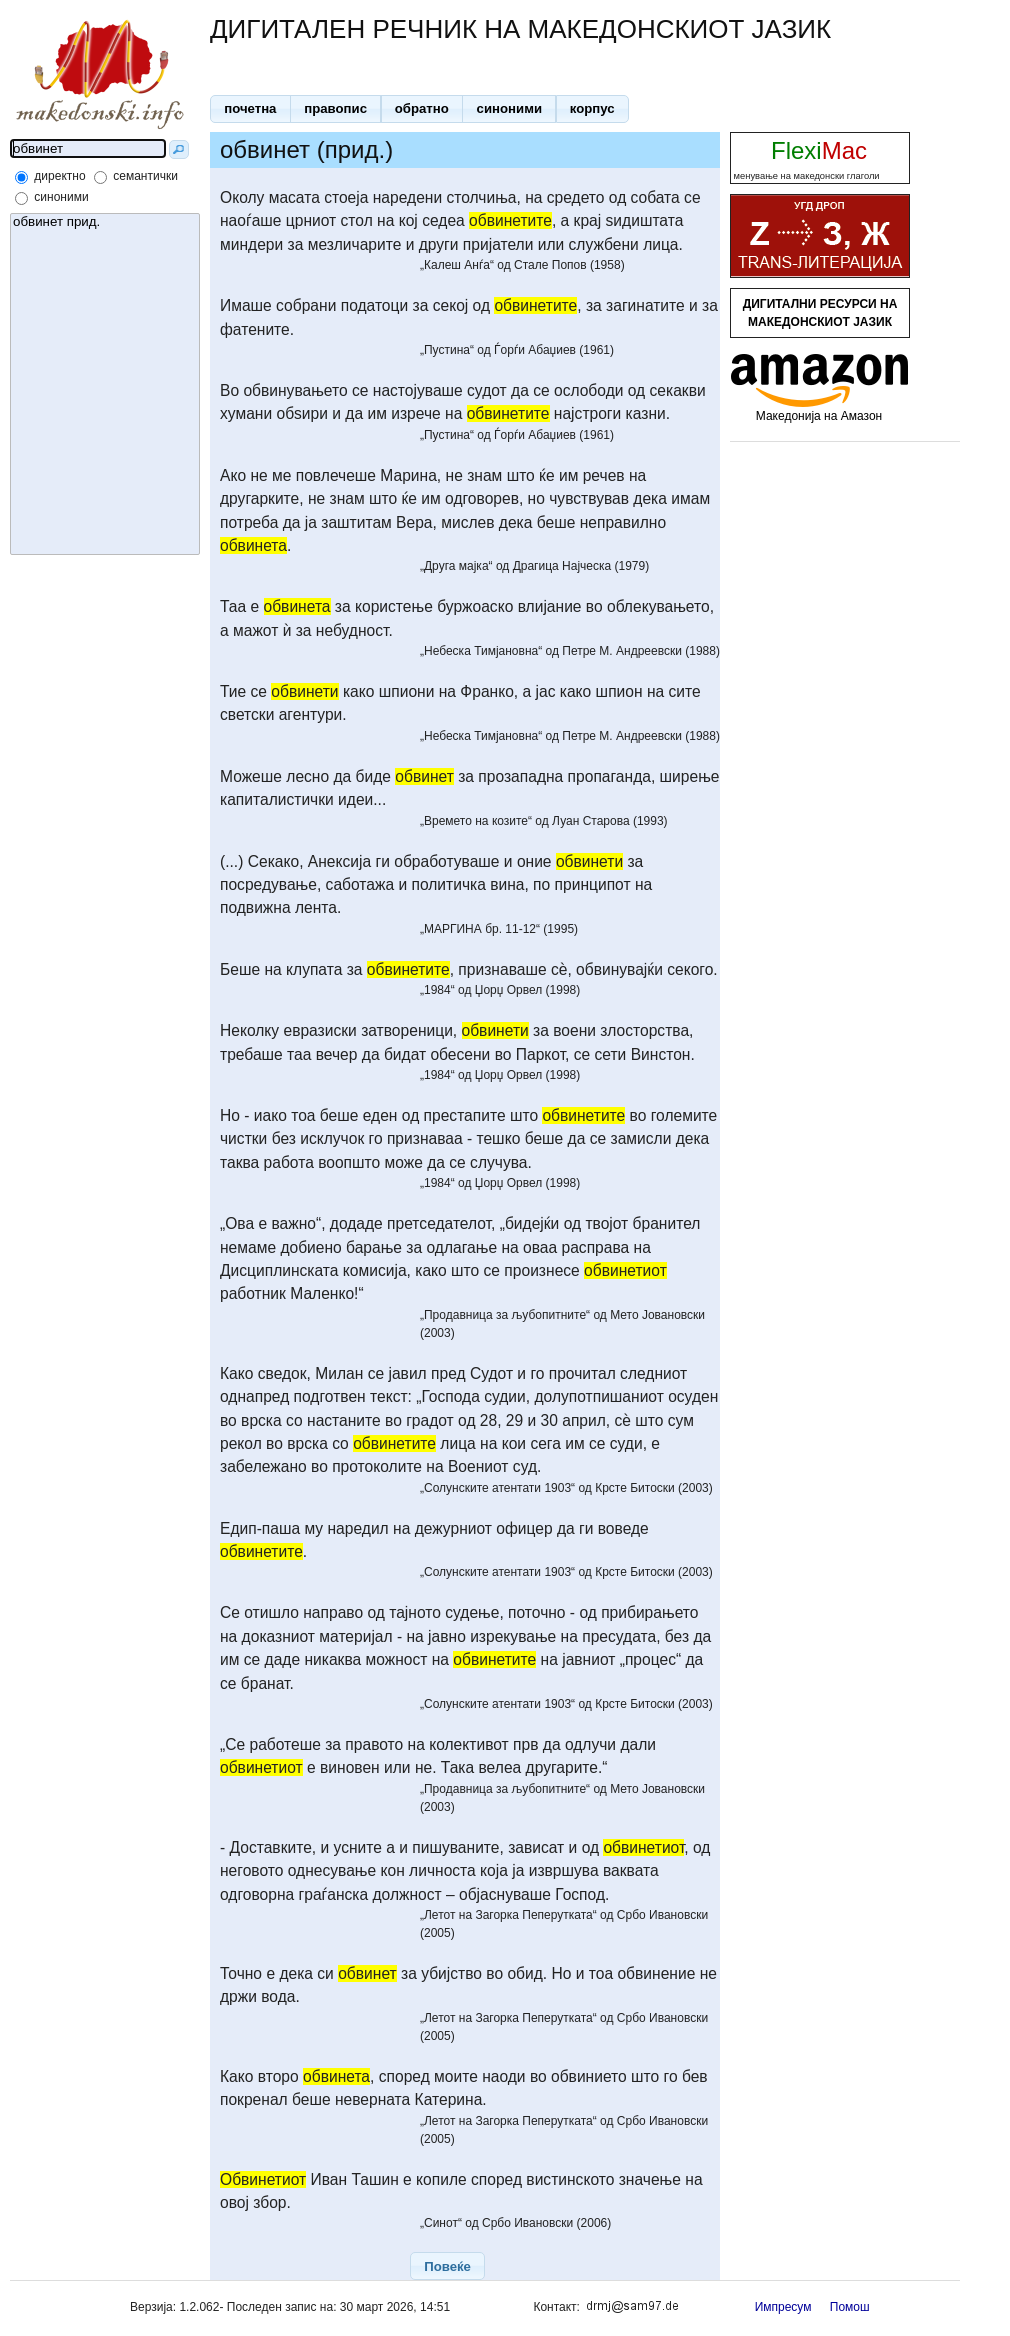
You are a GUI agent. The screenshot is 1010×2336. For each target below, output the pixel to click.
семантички (145, 176)
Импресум (783, 2307)
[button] (250, 109)
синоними (61, 197)
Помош (850, 2307)
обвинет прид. (105, 222)
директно (59, 176)
